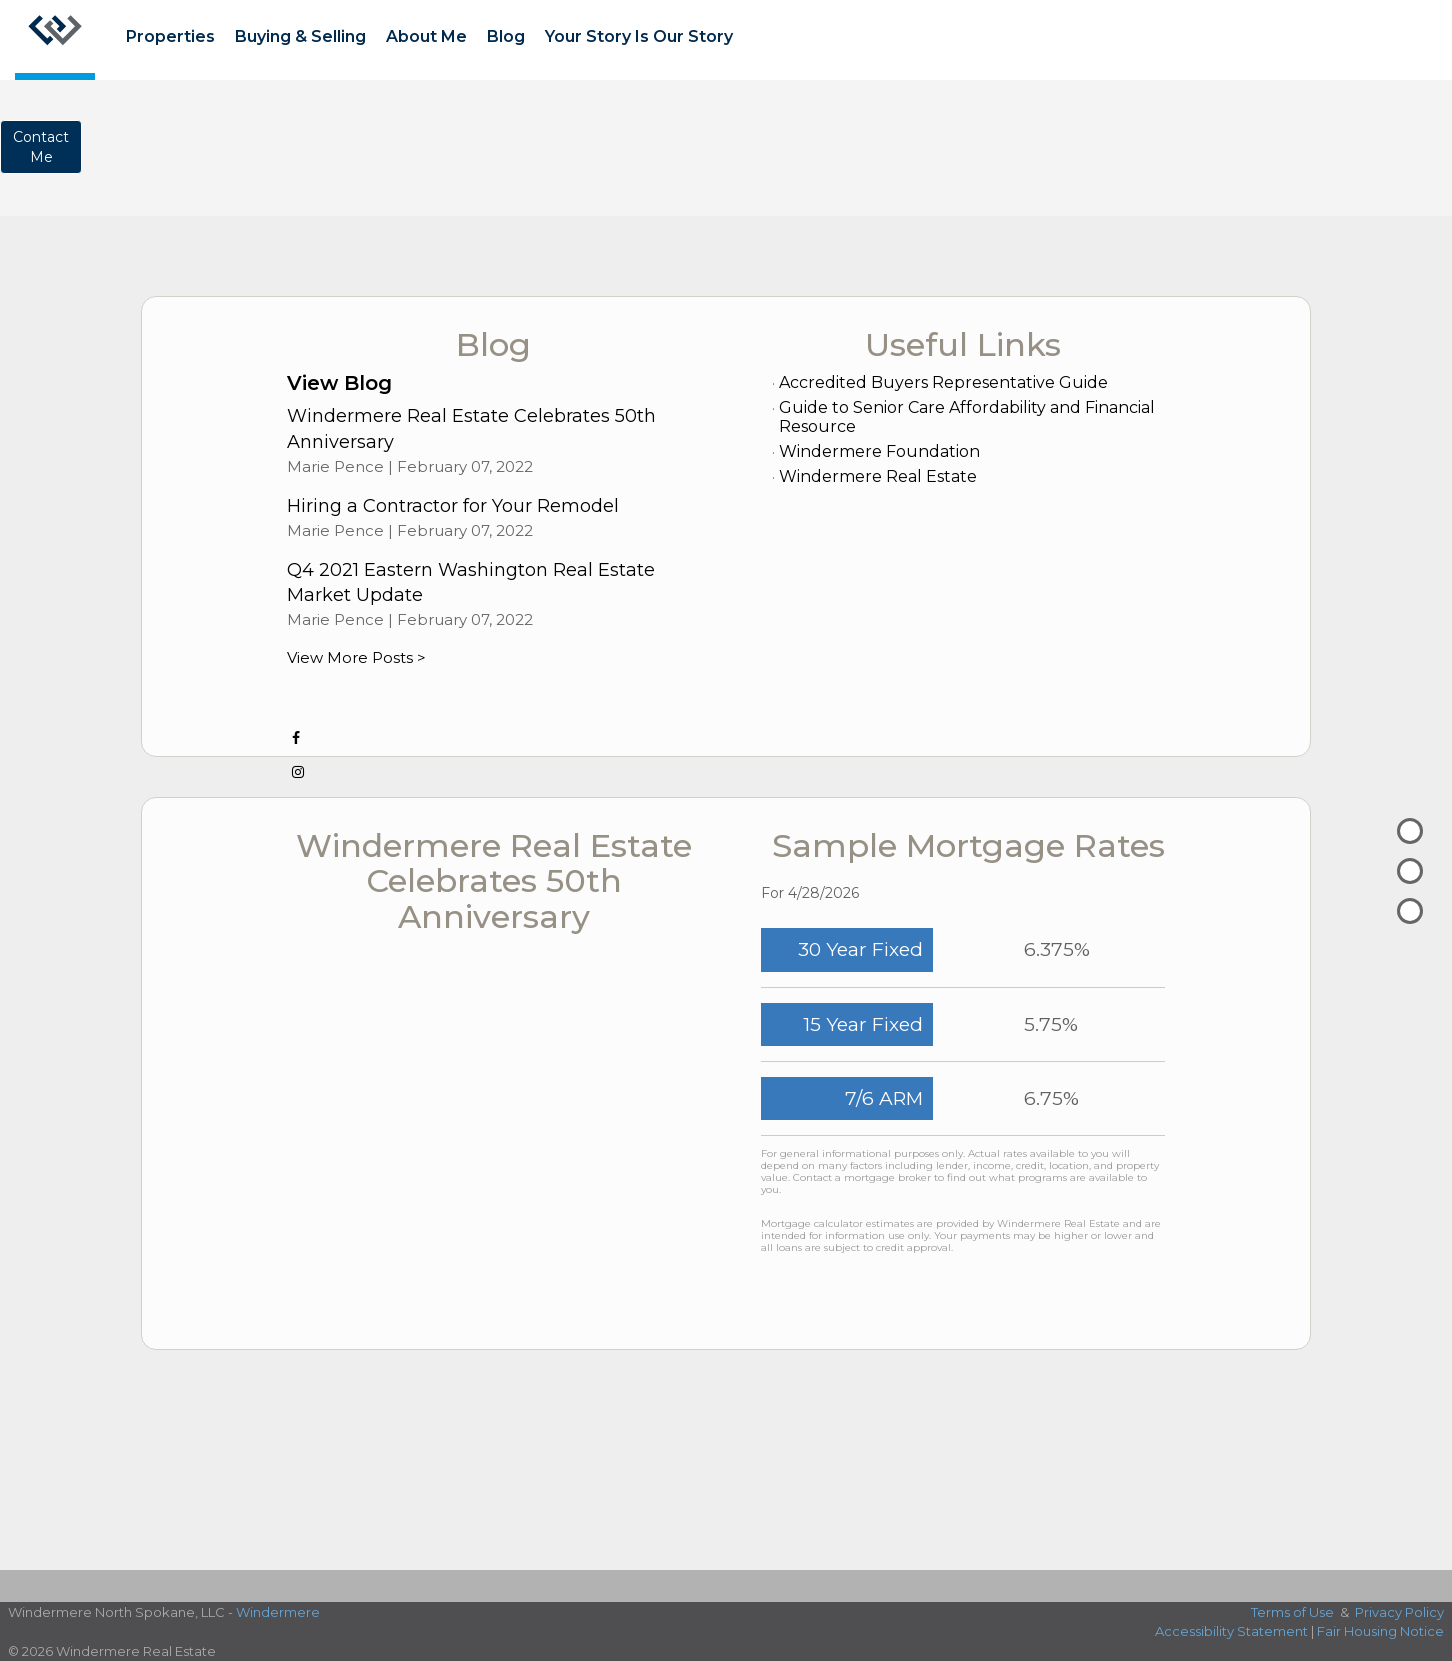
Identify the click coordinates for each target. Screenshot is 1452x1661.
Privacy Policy (1399, 1612)
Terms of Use (1292, 1612)
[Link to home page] (55, 40)
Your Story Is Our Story (639, 36)
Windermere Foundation (879, 451)
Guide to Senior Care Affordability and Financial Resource (967, 416)
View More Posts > (356, 657)
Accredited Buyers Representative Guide (943, 382)
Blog (506, 36)
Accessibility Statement (1231, 1631)
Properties (170, 36)
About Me (426, 36)
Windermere (278, 1612)
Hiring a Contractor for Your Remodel (453, 506)
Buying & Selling (300, 36)
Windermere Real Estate (878, 476)
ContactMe (41, 147)
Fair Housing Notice (1380, 1631)
